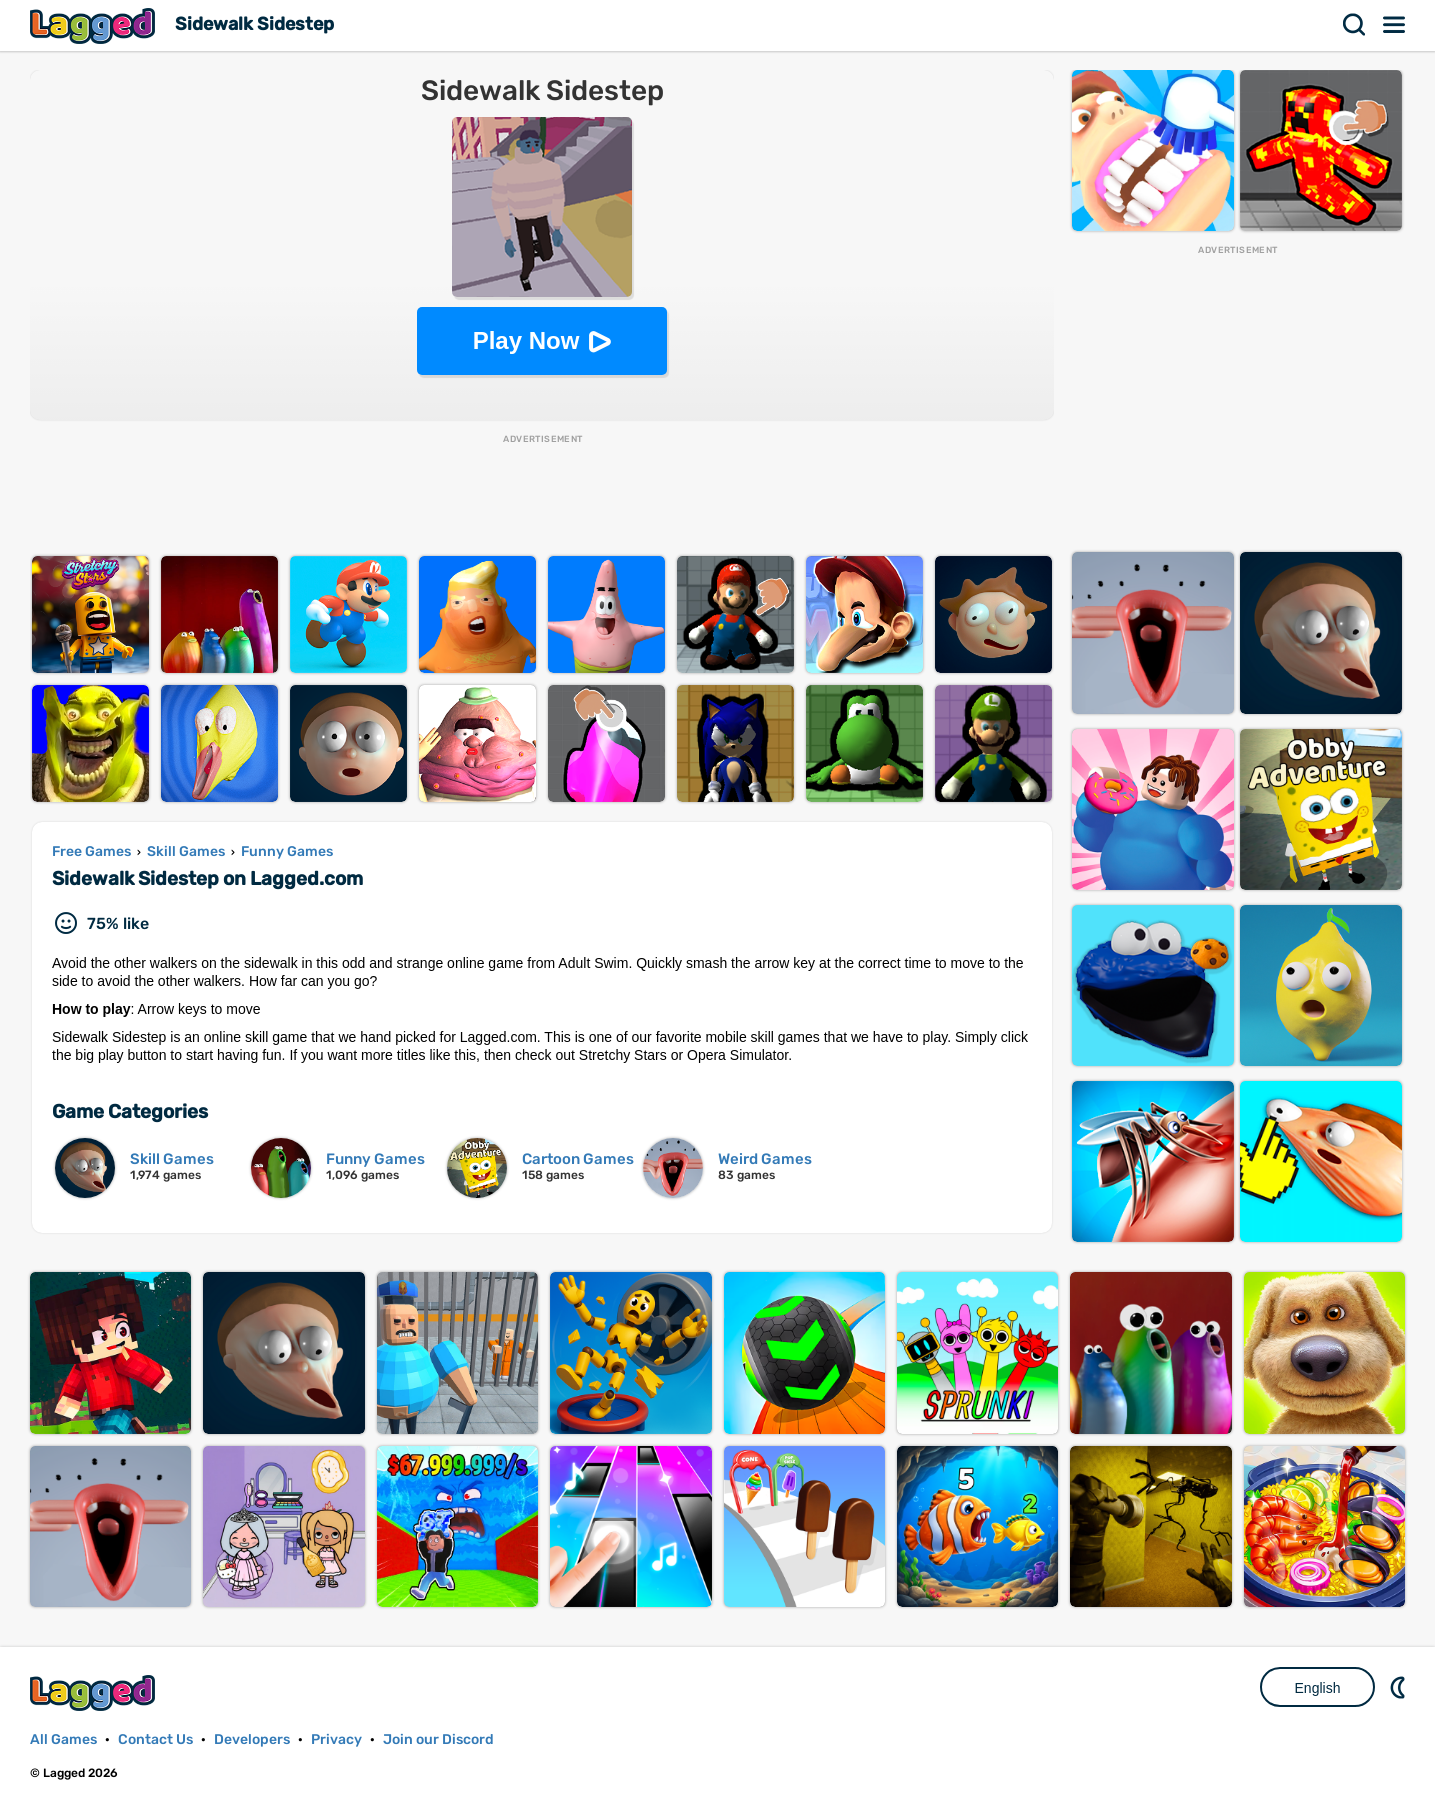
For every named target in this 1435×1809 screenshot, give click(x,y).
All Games (63, 1739)
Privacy (336, 1739)
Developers (252, 1739)
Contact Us (155, 1739)
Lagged (95, 25)
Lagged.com (95, 1692)
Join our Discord (438, 1739)
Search (1355, 25)
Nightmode (1400, 1687)
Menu (1395, 25)
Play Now (526, 340)
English (1318, 1688)
